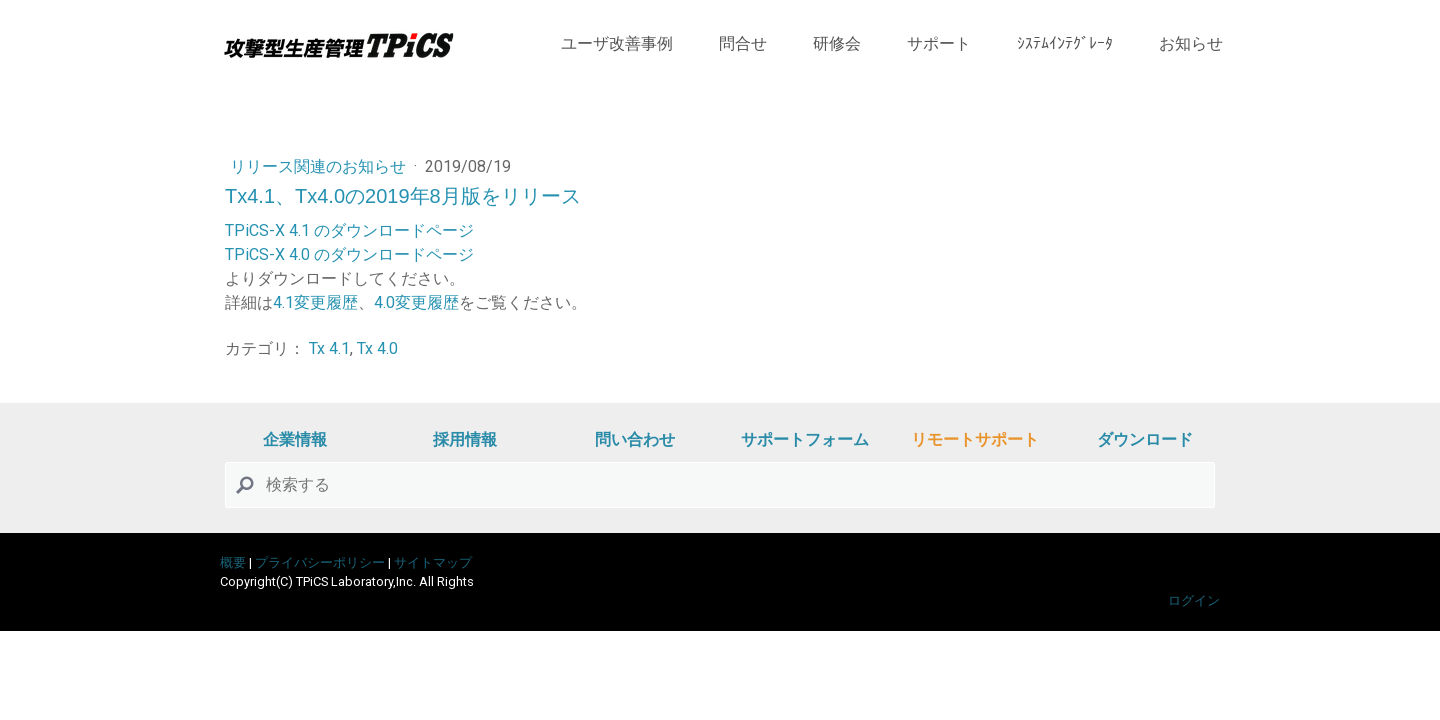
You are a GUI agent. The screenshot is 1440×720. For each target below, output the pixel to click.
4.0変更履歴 (416, 302)
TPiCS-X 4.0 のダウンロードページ (349, 254)
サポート (939, 43)
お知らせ (1191, 43)
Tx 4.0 (377, 348)
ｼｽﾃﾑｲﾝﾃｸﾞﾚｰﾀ (1065, 43)
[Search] (720, 485)
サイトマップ (433, 562)
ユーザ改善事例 (617, 43)
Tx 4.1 (329, 348)
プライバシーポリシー (320, 562)
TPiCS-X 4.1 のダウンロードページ (349, 230)
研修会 (837, 43)
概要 (233, 562)
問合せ (743, 43)
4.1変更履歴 (315, 302)
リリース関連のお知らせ (320, 166)
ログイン (1194, 600)
